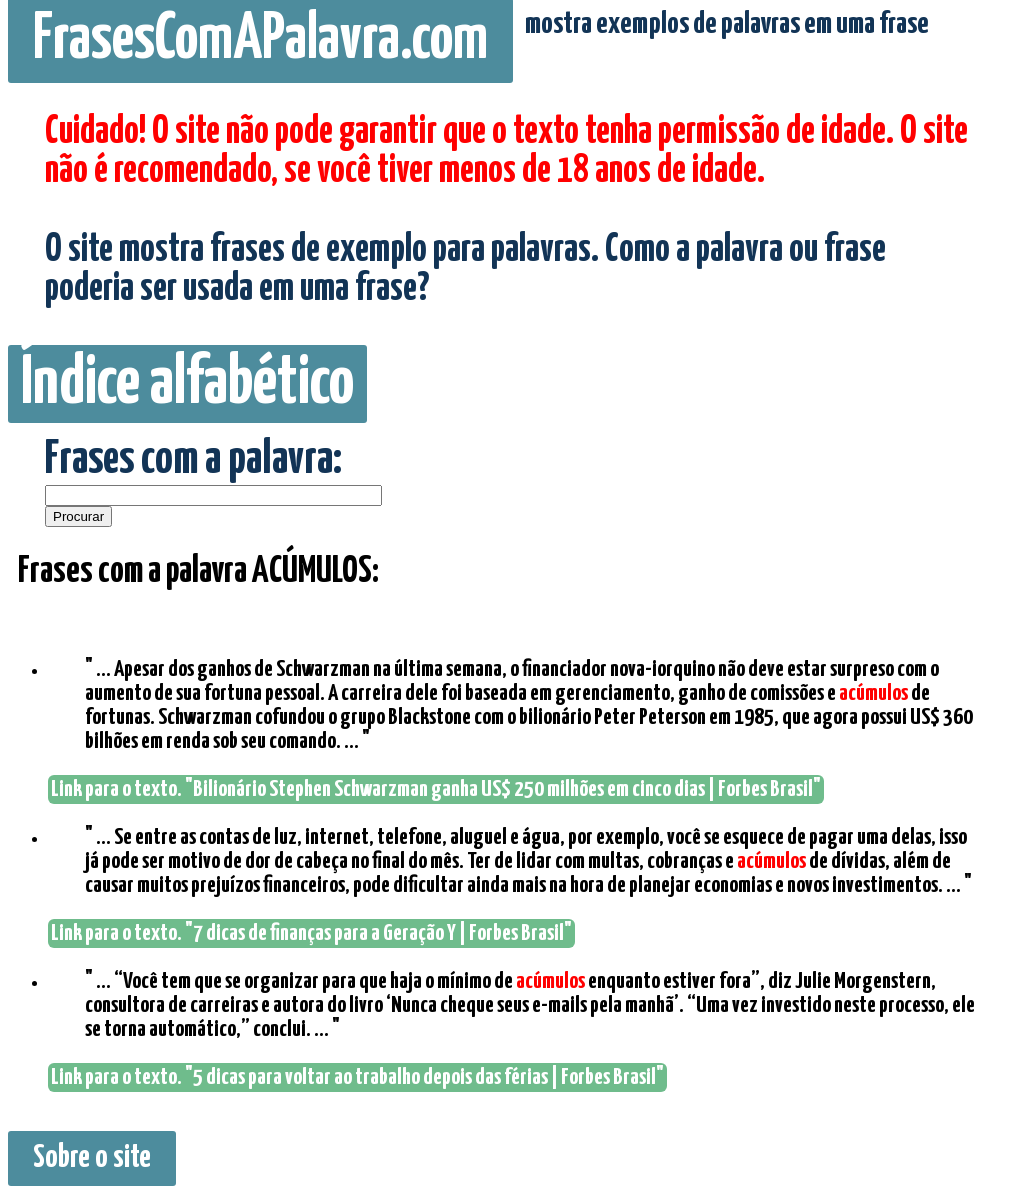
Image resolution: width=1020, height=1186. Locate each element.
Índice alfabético (187, 384)
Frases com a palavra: (193, 460)
